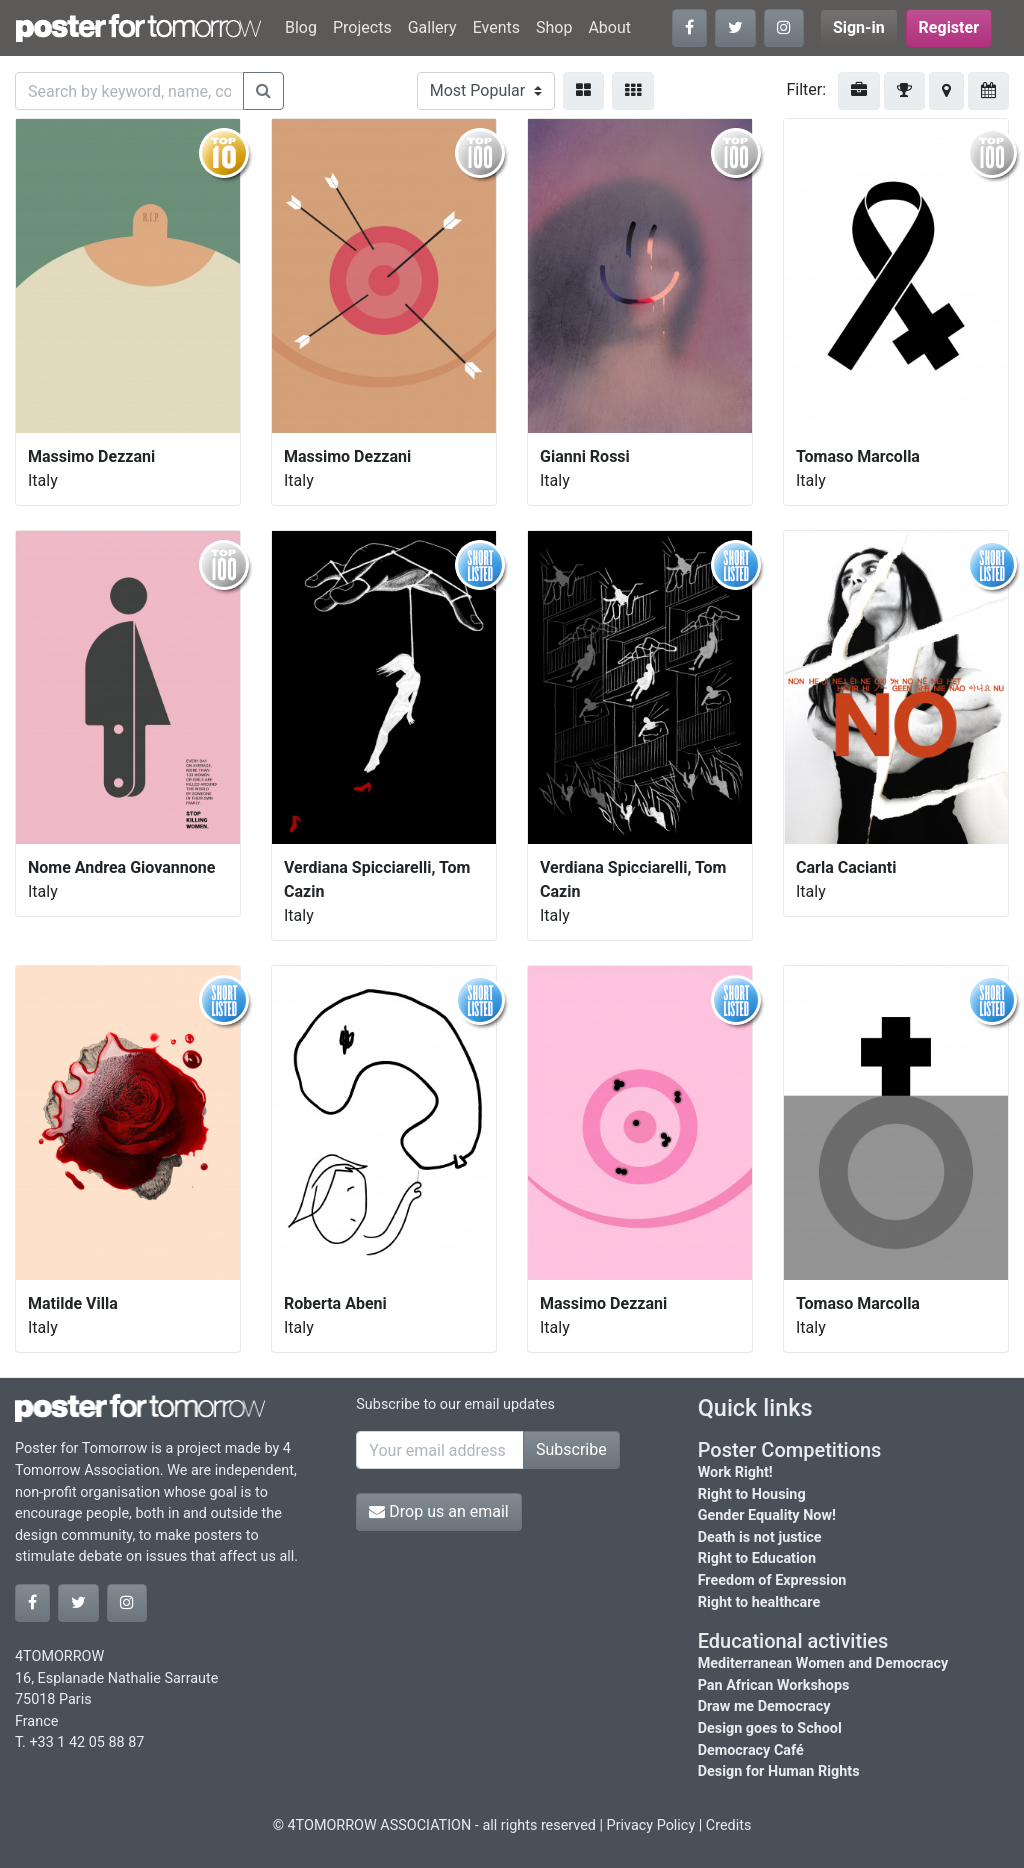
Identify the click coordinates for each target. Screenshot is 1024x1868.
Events (496, 27)
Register (949, 27)
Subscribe (571, 1449)
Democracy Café (751, 1750)
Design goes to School (770, 1728)
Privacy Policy (651, 1825)
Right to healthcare (759, 1602)
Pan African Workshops (774, 1685)
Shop (554, 27)
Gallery (432, 27)
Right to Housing (752, 1494)
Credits (729, 1825)
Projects (362, 27)
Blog (301, 27)
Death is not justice (760, 1537)
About (609, 27)
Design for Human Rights (779, 1771)
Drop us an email (438, 1511)
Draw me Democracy (764, 1706)
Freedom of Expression (772, 1580)
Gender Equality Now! (767, 1515)
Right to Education (757, 1558)
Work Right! (735, 1472)
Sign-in (859, 27)
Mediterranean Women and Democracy (823, 1663)
